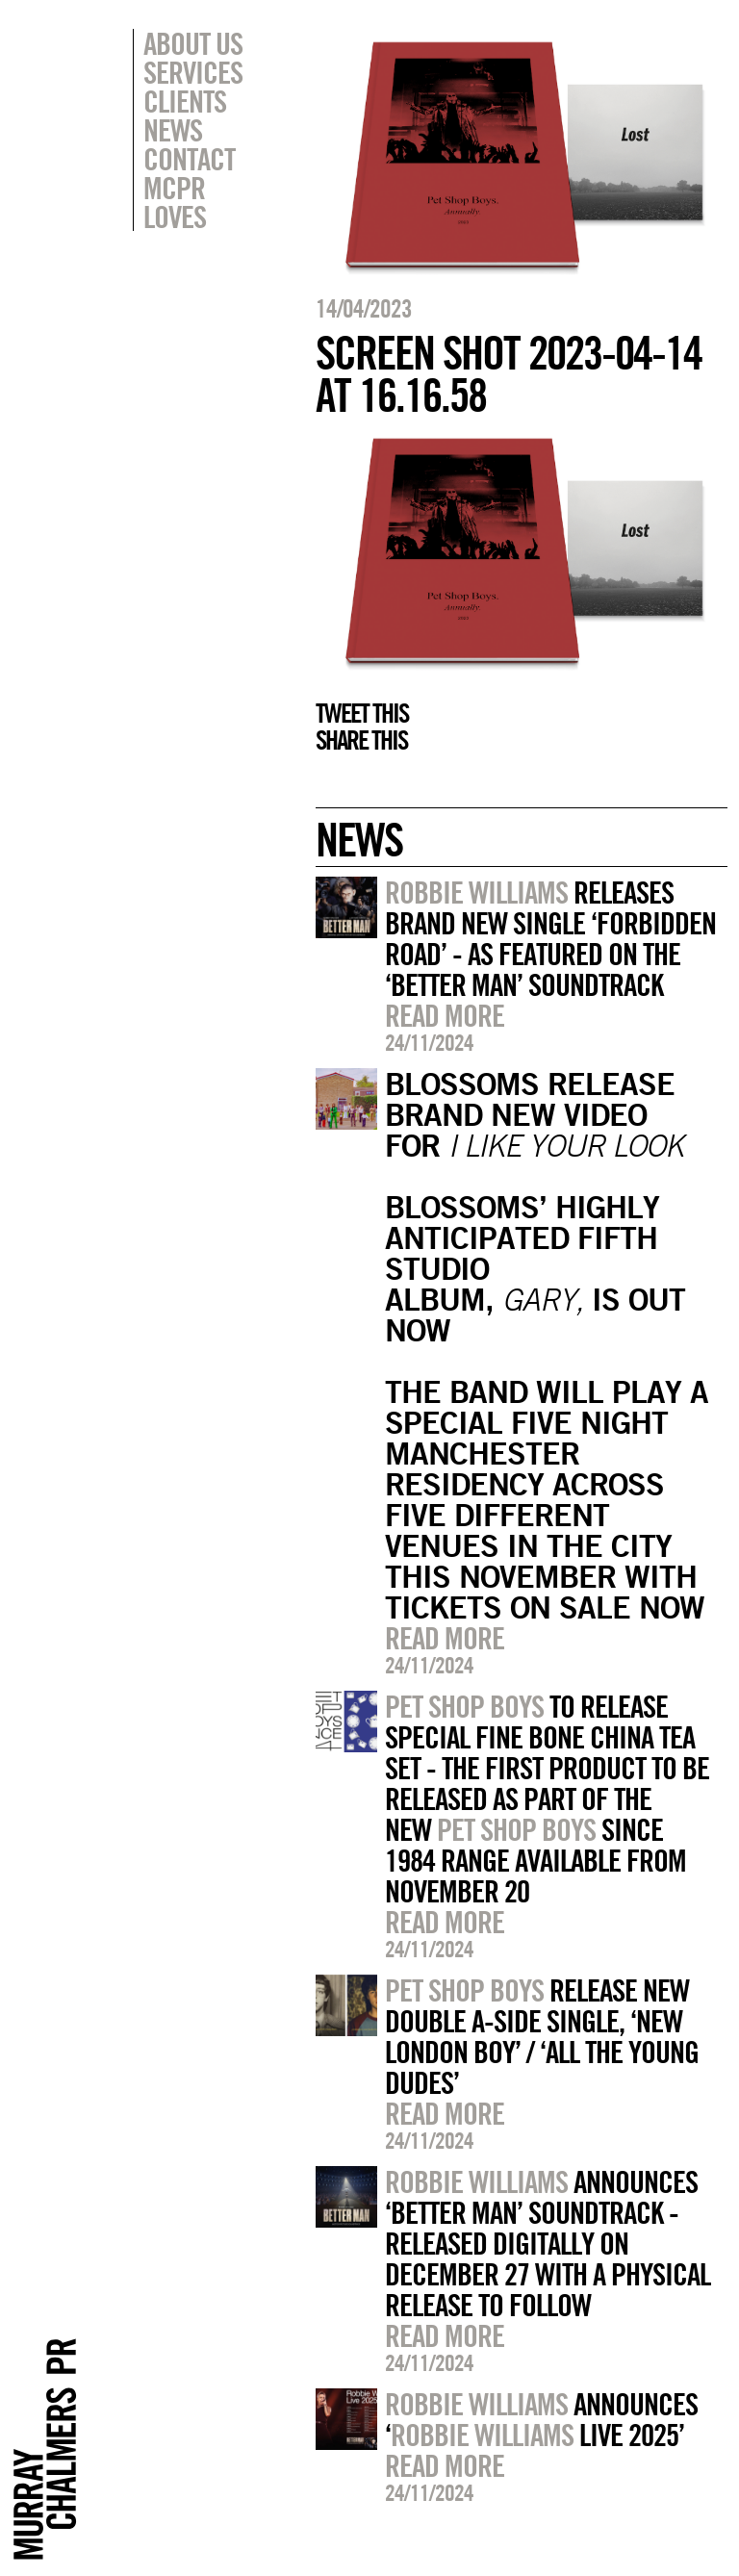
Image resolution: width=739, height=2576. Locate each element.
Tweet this (362, 713)
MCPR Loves (174, 202)
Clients (184, 101)
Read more (444, 1015)
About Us (192, 43)
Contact (189, 159)
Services (192, 72)
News (172, 130)
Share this (361, 740)
